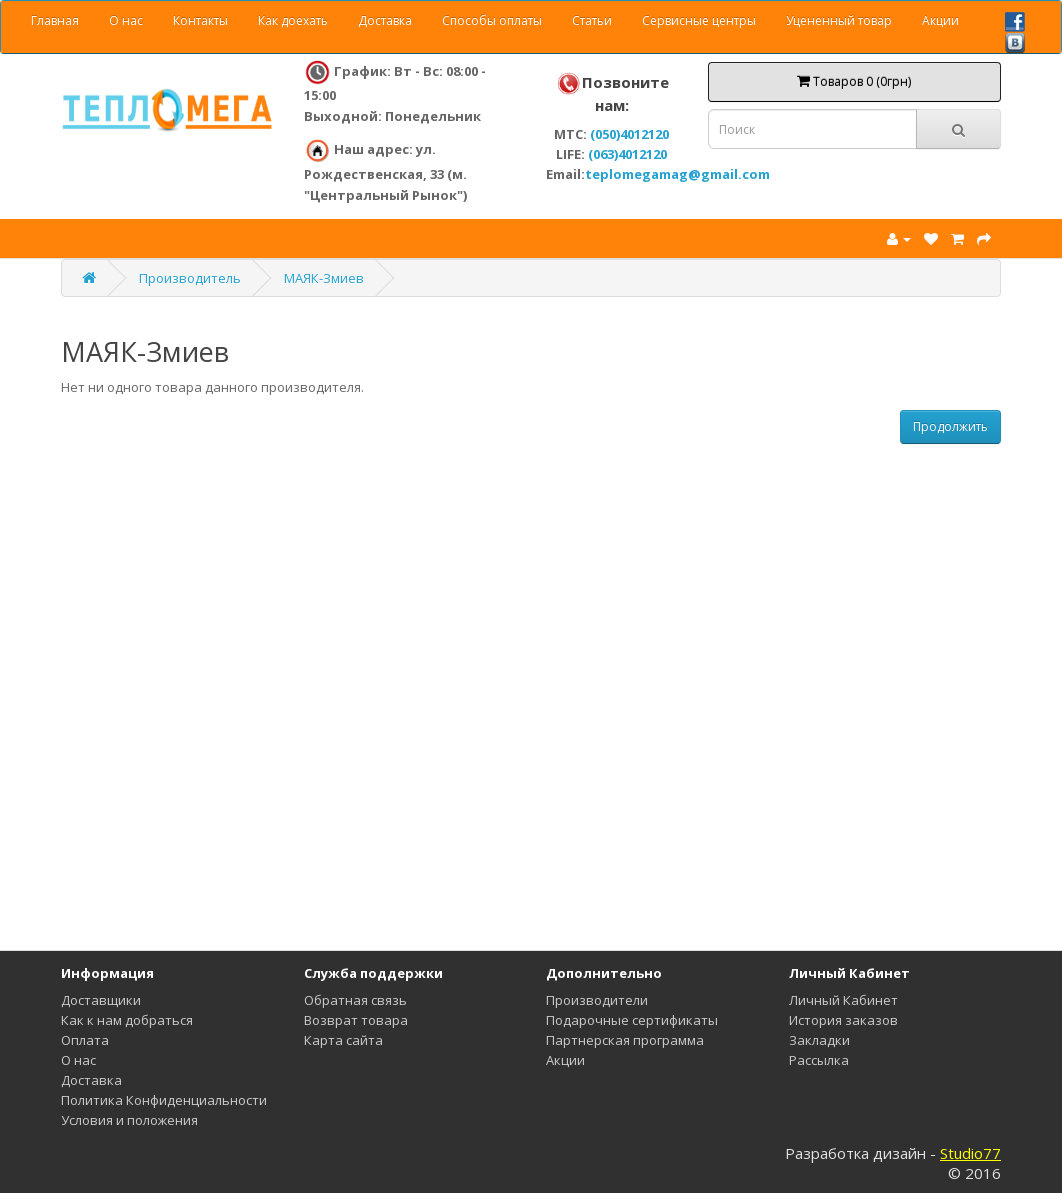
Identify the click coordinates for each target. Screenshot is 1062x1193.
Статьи (592, 20)
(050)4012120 (629, 134)
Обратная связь (355, 1000)
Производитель (190, 278)
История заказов (843, 1020)
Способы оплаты (492, 20)
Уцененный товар (839, 20)
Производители (597, 1000)
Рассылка (819, 1060)
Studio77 (970, 1153)
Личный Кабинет (843, 1000)
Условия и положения (129, 1120)
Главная (55, 20)
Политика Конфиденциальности (164, 1100)
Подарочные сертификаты (632, 1020)
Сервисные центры (699, 20)
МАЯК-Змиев (324, 278)
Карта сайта (343, 1040)
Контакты (200, 20)
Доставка (385, 20)
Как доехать (293, 20)
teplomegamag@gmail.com (677, 174)
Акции (940, 20)
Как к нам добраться (127, 1020)
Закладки (819, 1040)
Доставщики (101, 1000)
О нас (126, 20)
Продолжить (950, 426)
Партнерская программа (625, 1040)
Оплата (85, 1040)
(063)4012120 (627, 154)
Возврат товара (356, 1020)
